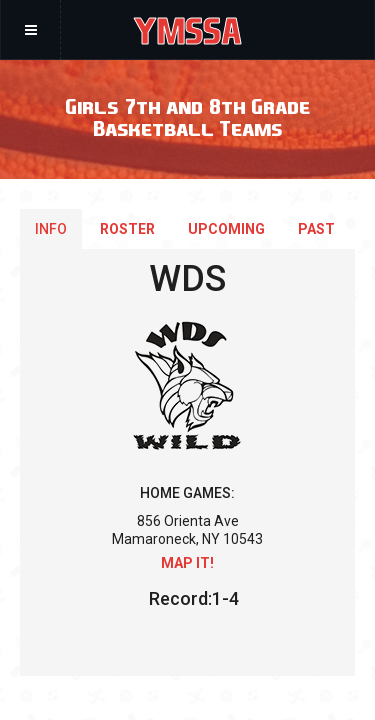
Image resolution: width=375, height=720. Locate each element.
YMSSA (187, 30)
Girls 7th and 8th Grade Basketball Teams (187, 116)
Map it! (187, 563)
